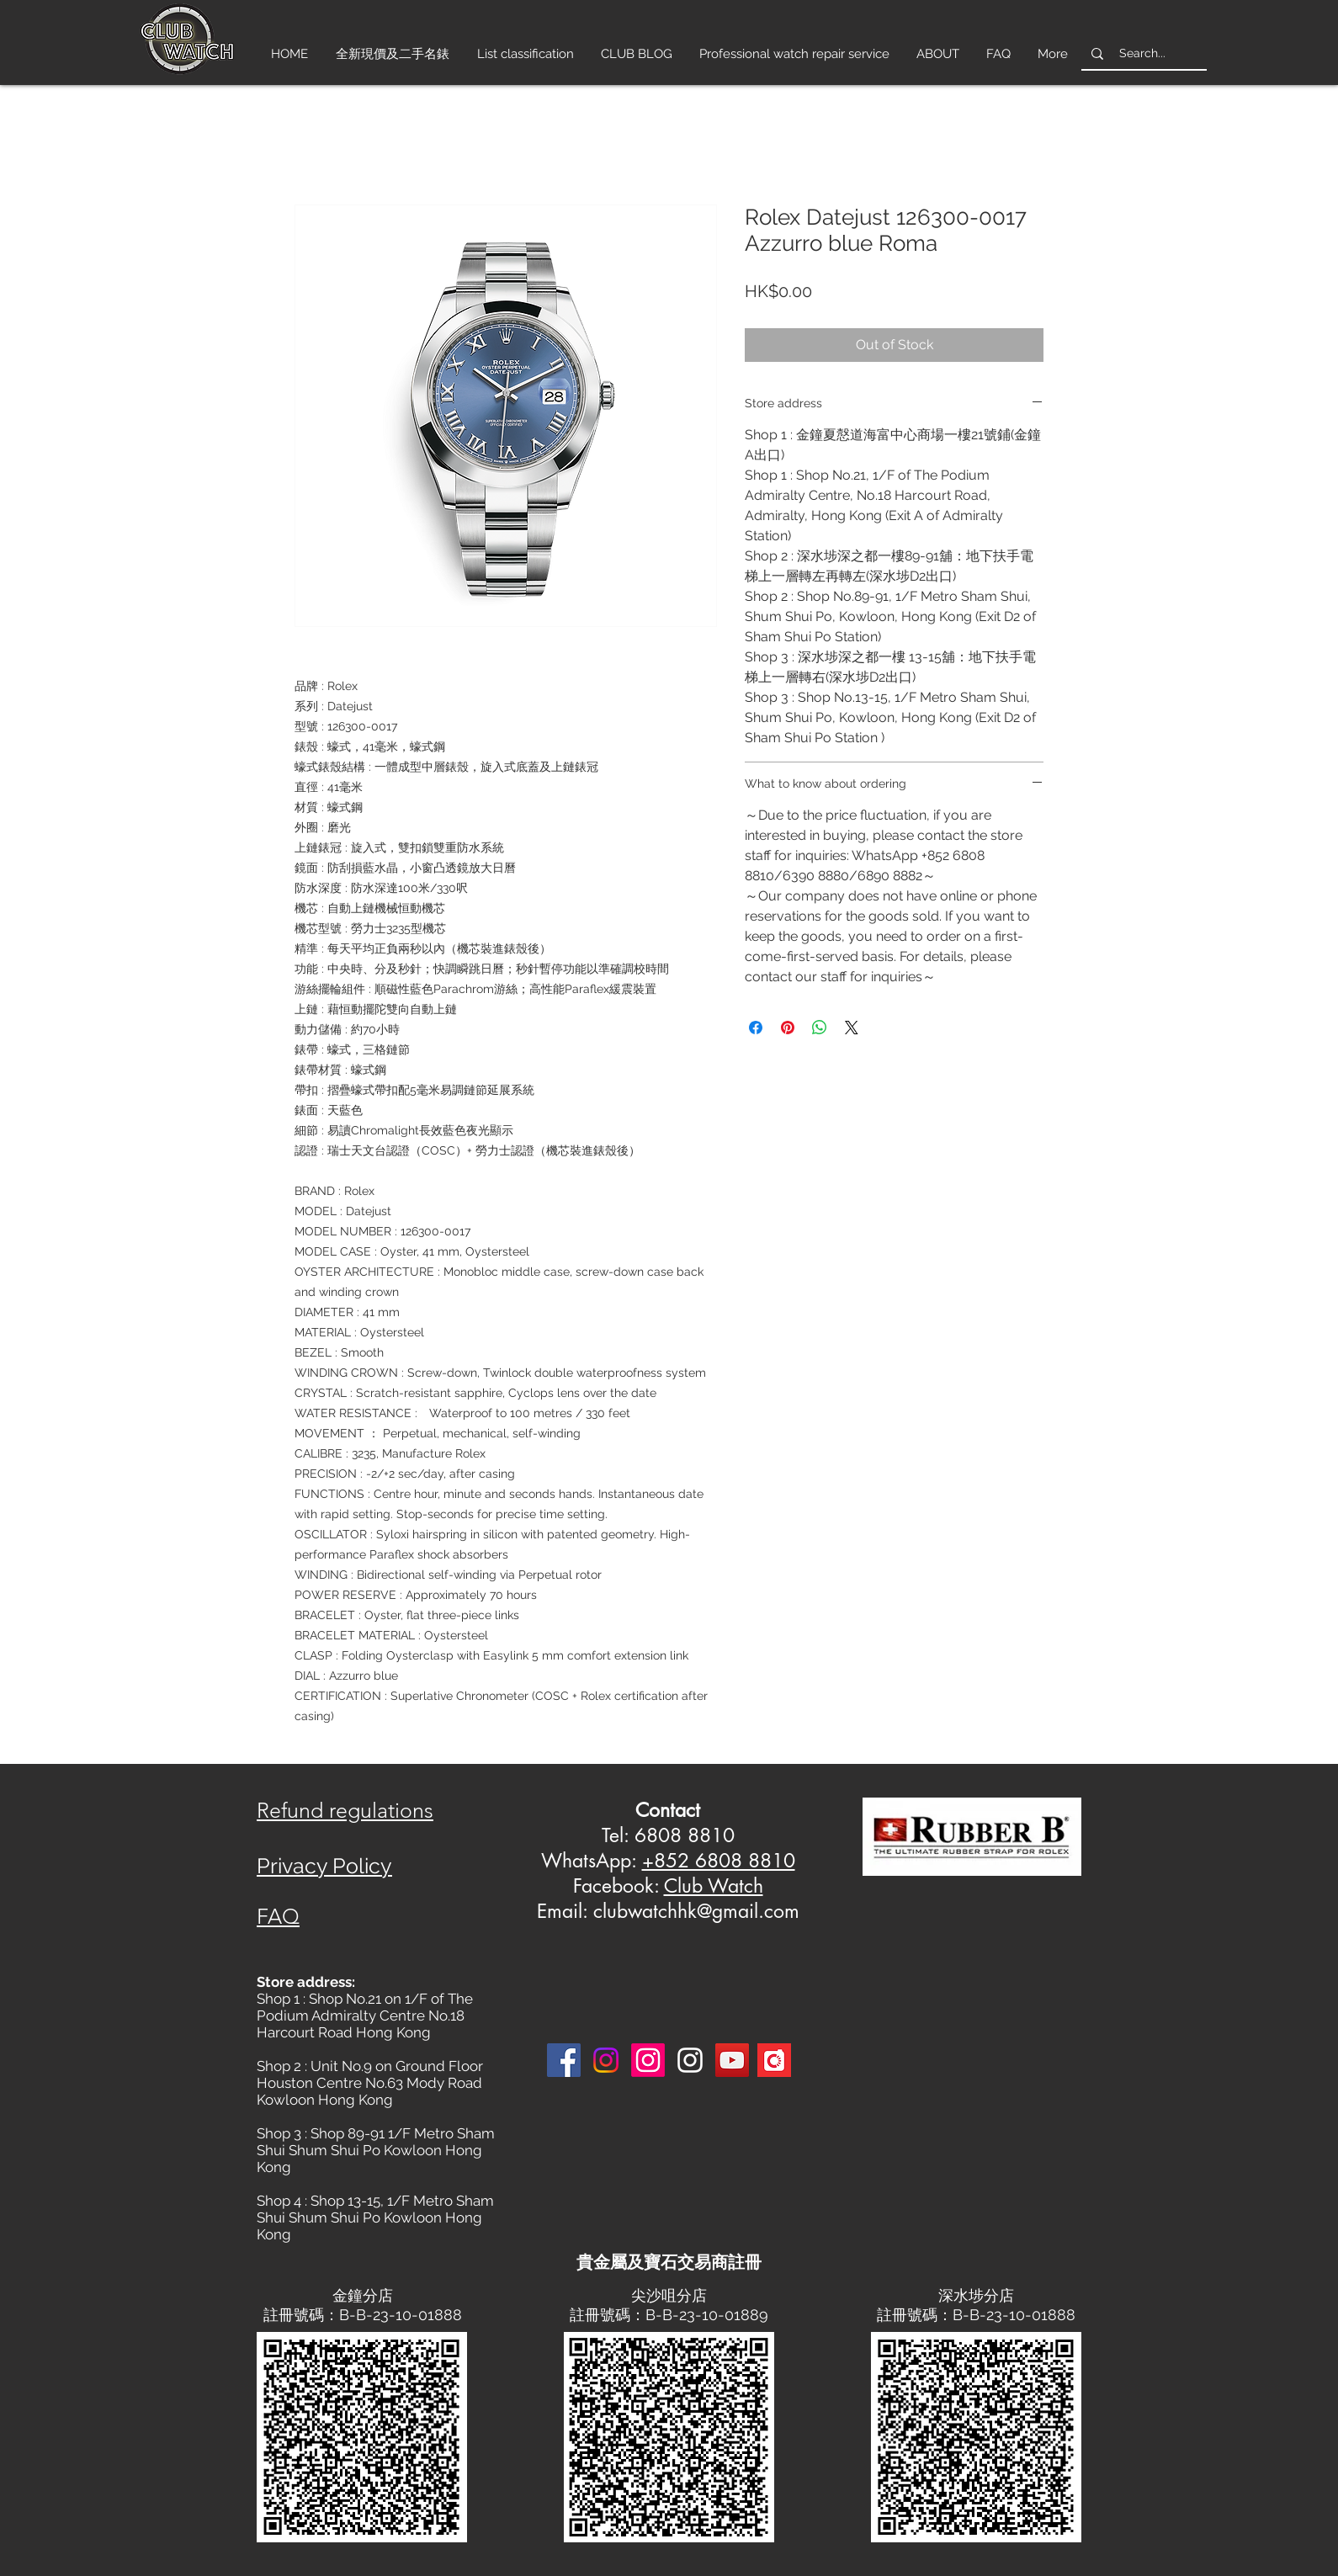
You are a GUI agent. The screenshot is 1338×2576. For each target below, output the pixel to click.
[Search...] (1142, 53)
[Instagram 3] (690, 2060)
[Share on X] (852, 1027)
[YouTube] (732, 2060)
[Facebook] (564, 2060)
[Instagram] (606, 2060)
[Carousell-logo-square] (774, 2060)
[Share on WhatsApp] (820, 1027)
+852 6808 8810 (718, 1860)
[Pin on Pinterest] (788, 1027)
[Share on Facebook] (756, 1027)
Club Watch (713, 1886)
